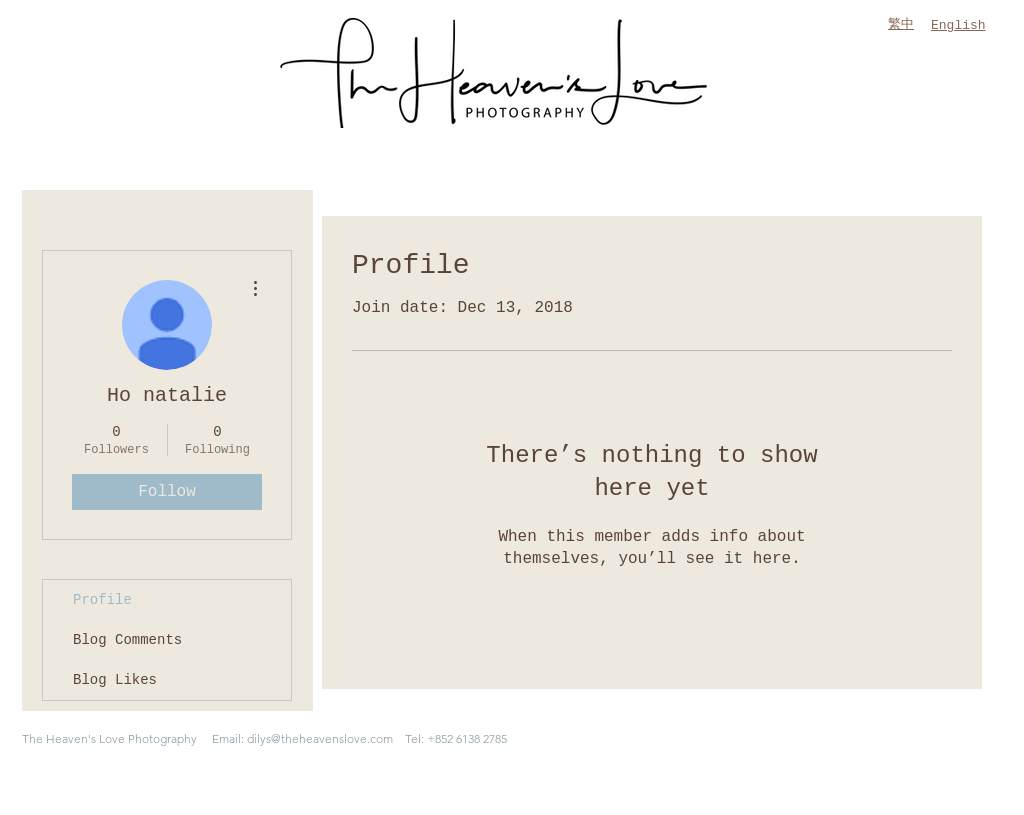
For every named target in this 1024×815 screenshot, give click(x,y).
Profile (102, 600)
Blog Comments (127, 640)
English (958, 25)
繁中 (901, 24)
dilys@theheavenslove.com (320, 738)
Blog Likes (115, 680)
